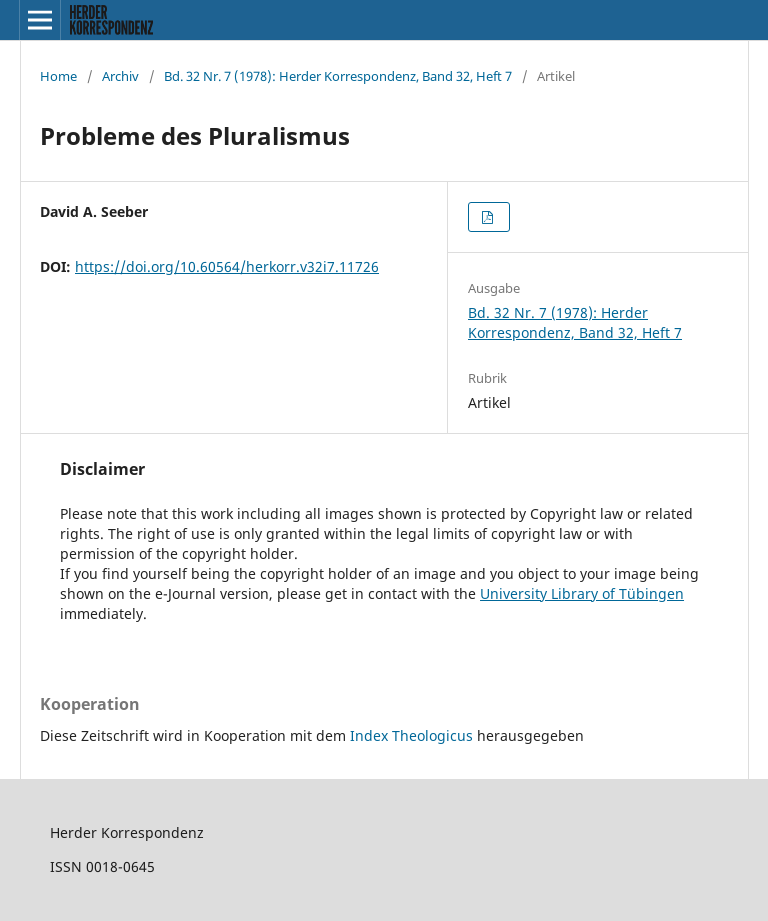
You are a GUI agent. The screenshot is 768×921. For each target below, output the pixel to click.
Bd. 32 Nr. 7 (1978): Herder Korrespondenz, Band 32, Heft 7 (338, 76)
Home (58, 76)
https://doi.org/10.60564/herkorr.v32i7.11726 (227, 266)
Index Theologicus (413, 735)
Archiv (120, 76)
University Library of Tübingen (582, 593)
